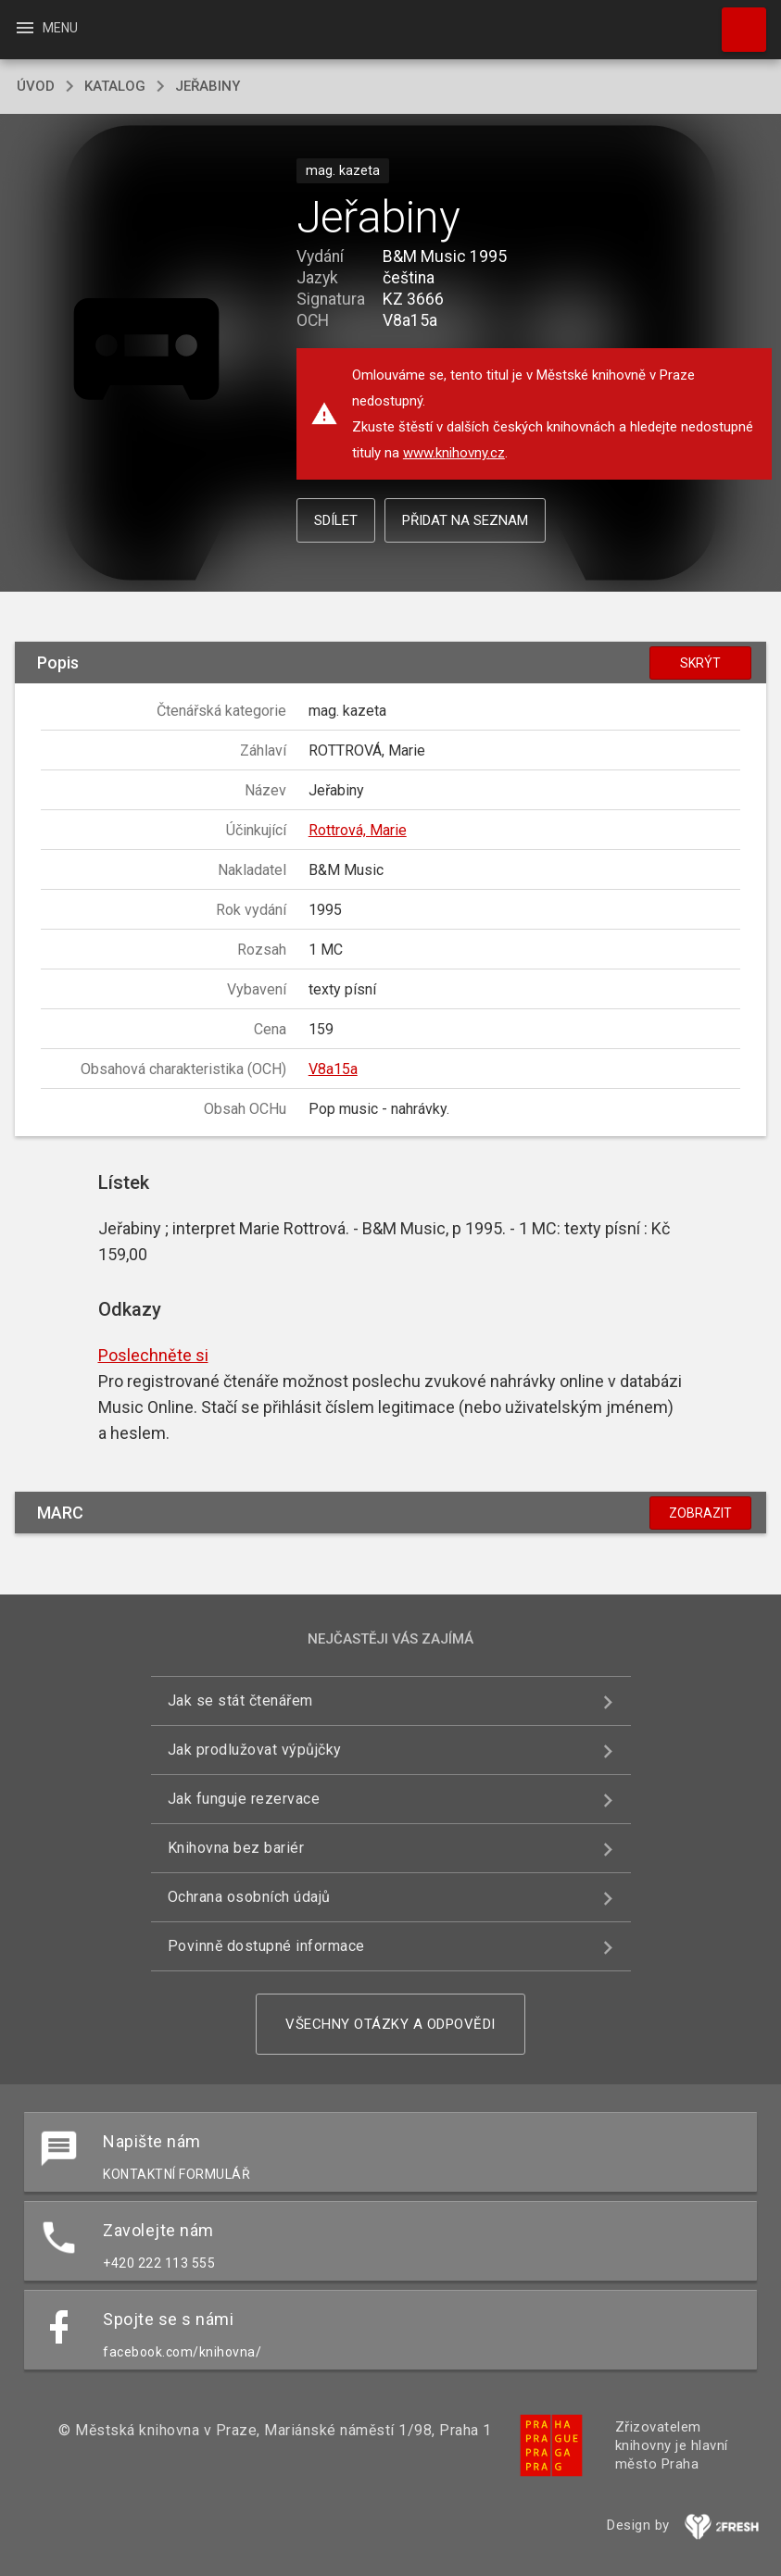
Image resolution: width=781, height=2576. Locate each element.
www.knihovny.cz (454, 452)
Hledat (735, 20)
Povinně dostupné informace (266, 1946)
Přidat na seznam (465, 520)
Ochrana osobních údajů (249, 1897)
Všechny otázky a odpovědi (390, 2024)
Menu (46, 28)
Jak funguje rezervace (244, 1798)
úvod (36, 86)
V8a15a (333, 1069)
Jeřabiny (207, 86)
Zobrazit (700, 1513)
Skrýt (700, 663)
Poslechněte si (153, 1355)
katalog (114, 86)
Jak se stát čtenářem (240, 1700)
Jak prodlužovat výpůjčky (255, 1749)
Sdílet (336, 520)
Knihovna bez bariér (236, 1848)
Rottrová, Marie (358, 830)
